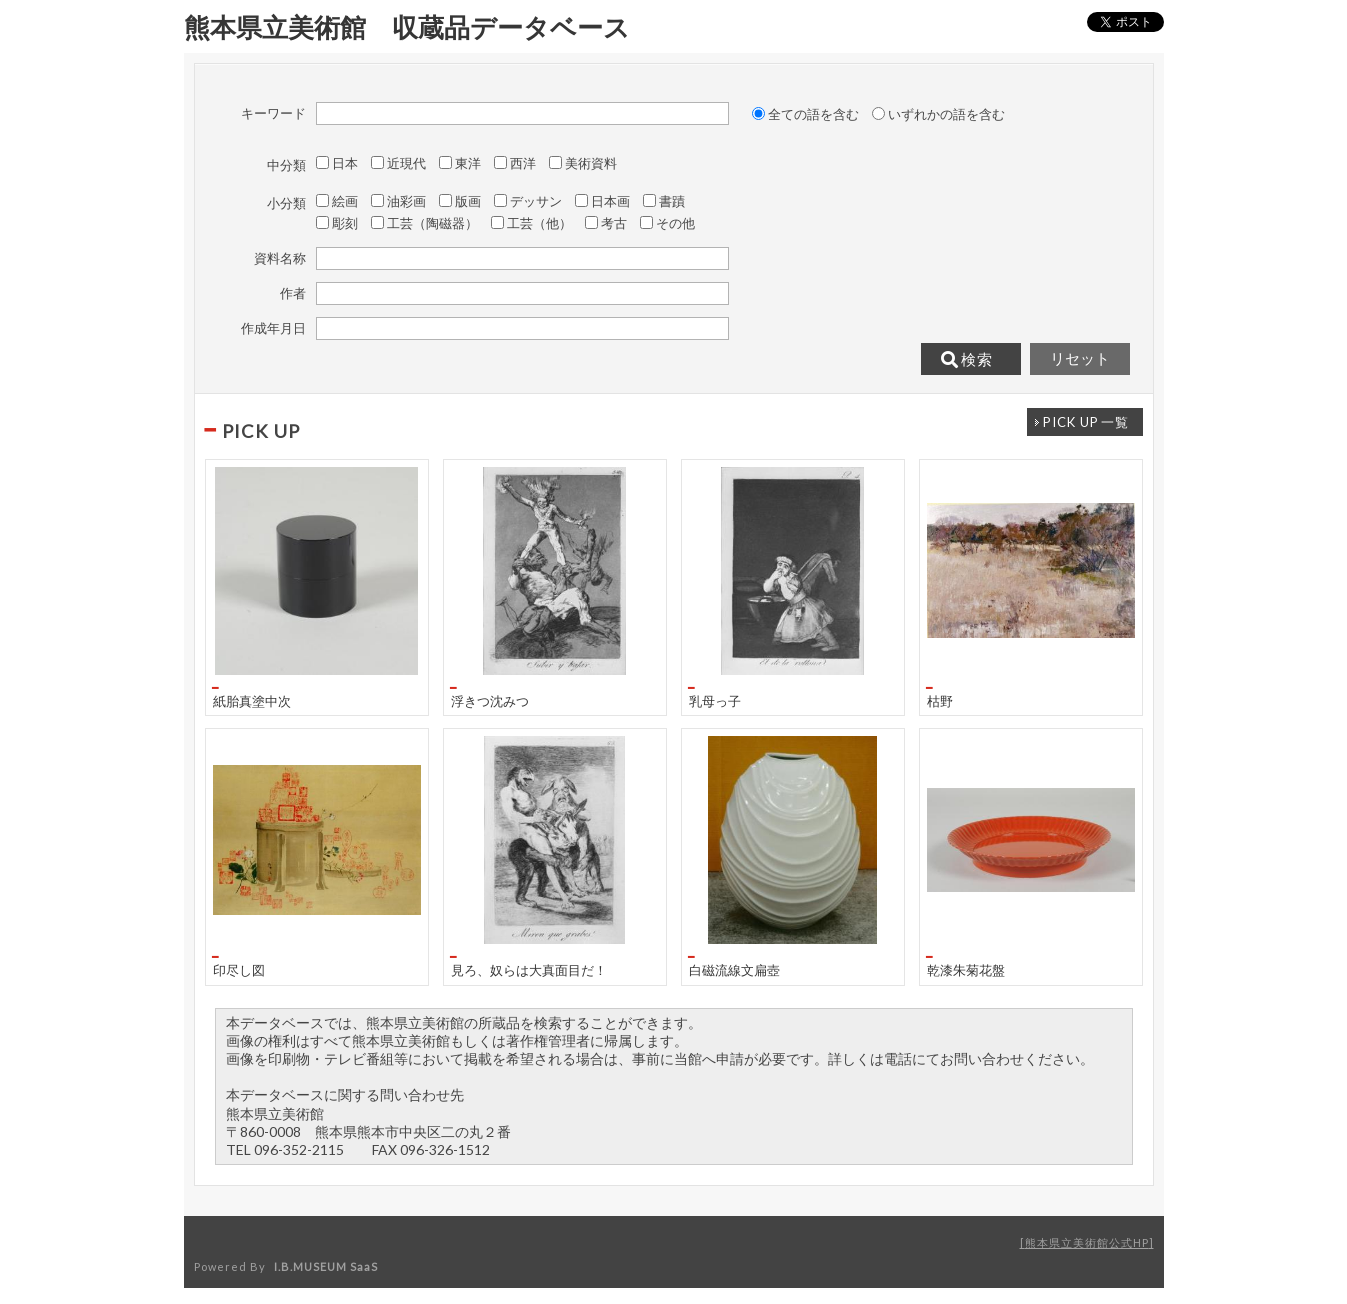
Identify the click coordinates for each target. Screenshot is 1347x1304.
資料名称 (280, 258)
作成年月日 (273, 328)
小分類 (286, 203)
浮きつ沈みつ (490, 700)
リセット (1080, 359)
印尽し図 (239, 969)
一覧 (1086, 422)
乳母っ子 (715, 700)
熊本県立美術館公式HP (1087, 1242)
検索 (967, 360)
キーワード (273, 113)
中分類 (286, 165)
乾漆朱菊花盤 (966, 969)
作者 (293, 293)
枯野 (940, 700)
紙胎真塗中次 (252, 700)
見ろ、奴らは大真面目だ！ (529, 969)
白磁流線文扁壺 (734, 969)
